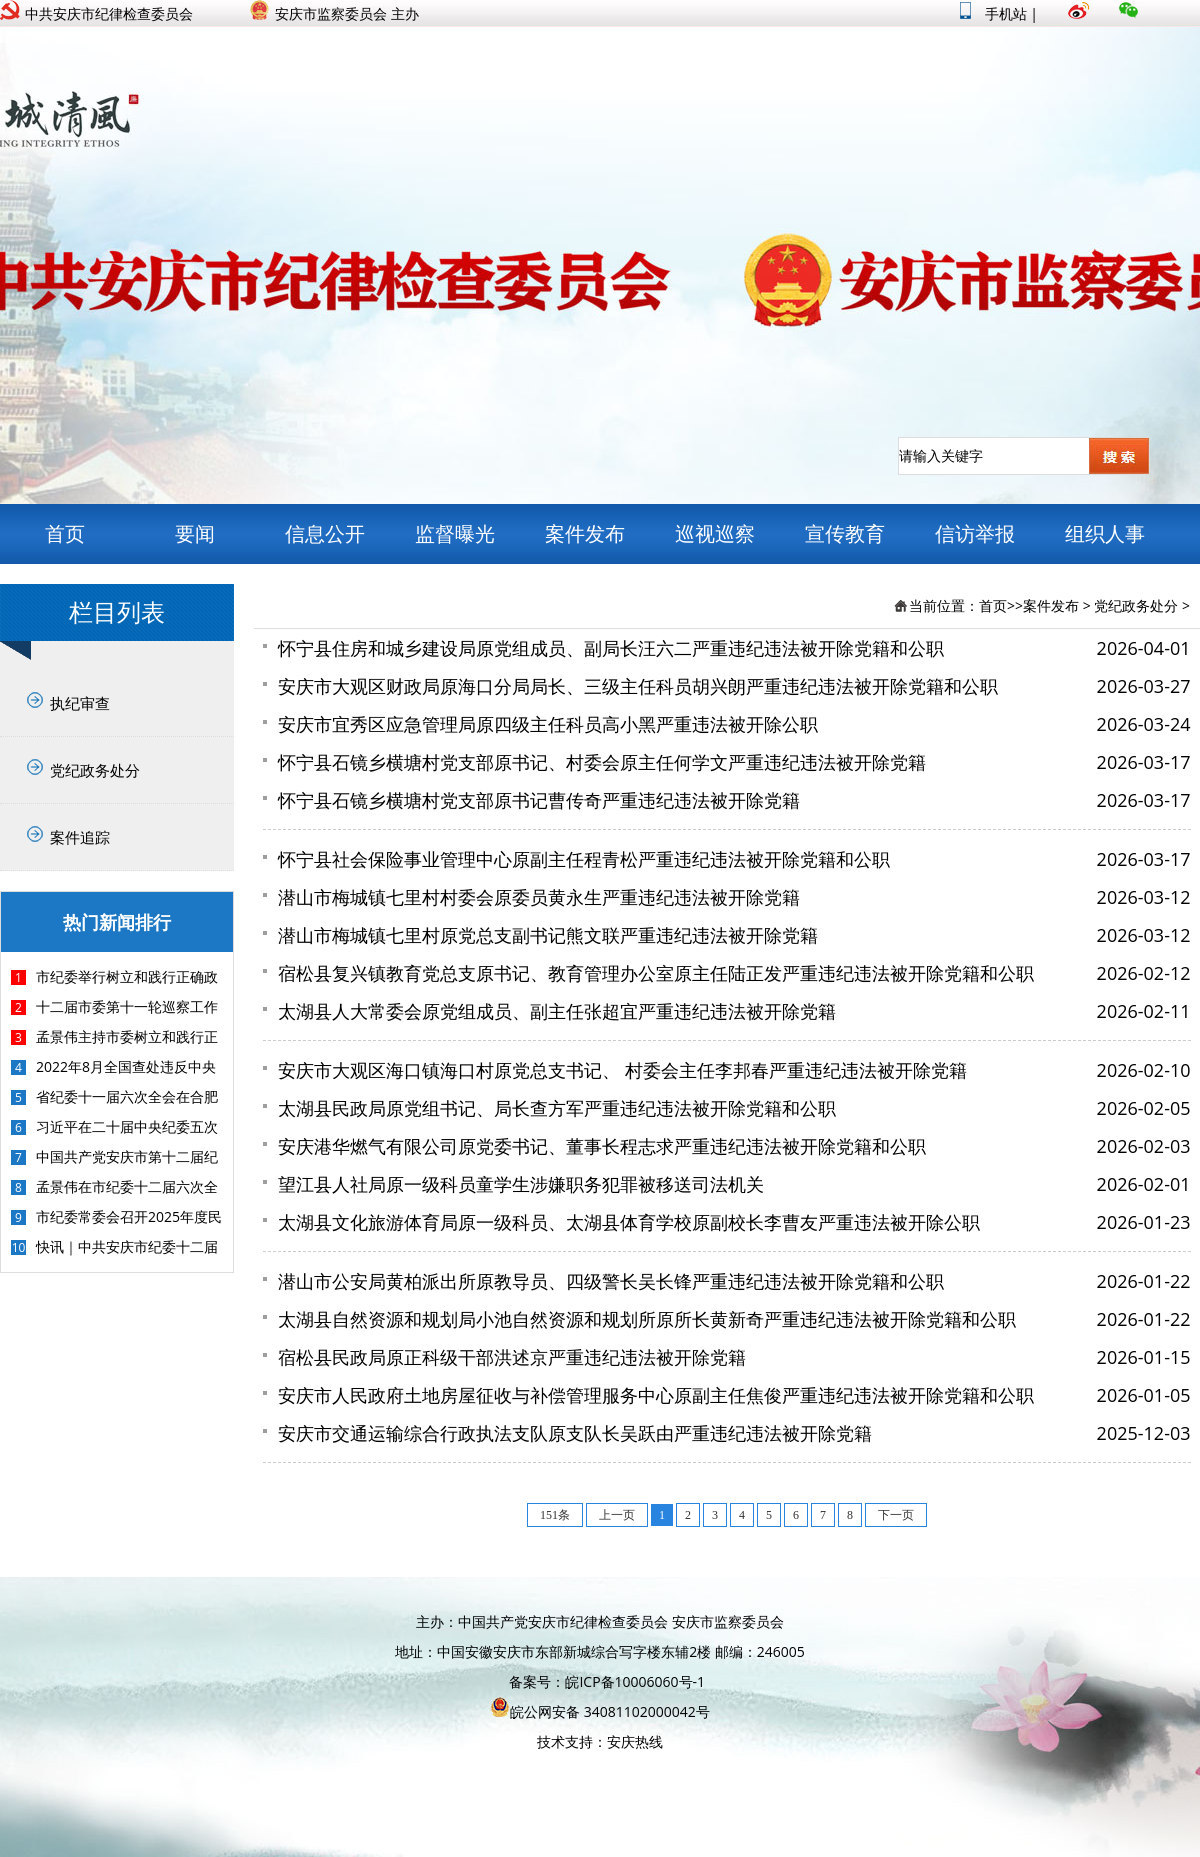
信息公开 (325, 533)
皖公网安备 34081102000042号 (600, 1711)
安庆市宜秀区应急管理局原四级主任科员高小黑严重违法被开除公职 (548, 724)
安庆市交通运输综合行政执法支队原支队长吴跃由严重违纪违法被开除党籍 (575, 1433)
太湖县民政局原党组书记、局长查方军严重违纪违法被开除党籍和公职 (557, 1108)
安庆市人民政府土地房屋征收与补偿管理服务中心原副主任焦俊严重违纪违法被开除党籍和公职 (656, 1395)
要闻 (195, 533)
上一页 (617, 1515)
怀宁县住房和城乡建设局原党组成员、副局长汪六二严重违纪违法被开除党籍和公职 (611, 648)
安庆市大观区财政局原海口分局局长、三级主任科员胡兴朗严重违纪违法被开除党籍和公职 (638, 686)
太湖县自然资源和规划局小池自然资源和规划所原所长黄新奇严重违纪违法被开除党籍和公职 (647, 1319)
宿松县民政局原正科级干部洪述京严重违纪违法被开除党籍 (512, 1357)
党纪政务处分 (95, 770)
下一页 (896, 1515)
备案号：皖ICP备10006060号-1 (607, 1681)
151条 (555, 1515)
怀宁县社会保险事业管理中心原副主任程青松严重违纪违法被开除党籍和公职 (584, 859)
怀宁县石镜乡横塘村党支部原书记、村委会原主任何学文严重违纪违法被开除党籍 (602, 762)
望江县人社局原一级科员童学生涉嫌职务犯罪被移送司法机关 (521, 1184)
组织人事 (1105, 533)
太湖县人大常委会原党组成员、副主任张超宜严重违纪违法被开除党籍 (557, 1011)
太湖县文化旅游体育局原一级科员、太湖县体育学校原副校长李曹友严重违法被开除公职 (629, 1222)
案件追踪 (80, 837)
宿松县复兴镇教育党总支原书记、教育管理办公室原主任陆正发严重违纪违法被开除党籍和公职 (656, 973)
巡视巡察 (715, 533)
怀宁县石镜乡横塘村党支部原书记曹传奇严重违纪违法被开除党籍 (539, 800)
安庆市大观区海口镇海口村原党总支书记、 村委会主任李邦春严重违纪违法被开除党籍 (622, 1070)
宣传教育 (845, 533)
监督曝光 (455, 533)
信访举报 (975, 533)
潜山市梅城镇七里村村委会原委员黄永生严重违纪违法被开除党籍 (539, 897)
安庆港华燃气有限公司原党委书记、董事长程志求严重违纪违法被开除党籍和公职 (602, 1146)
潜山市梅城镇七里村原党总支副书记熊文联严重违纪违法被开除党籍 (548, 935)
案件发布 (585, 533)
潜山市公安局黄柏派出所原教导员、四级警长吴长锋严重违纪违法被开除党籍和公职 (611, 1281)
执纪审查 (80, 703)
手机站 (993, 13)
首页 (65, 533)
